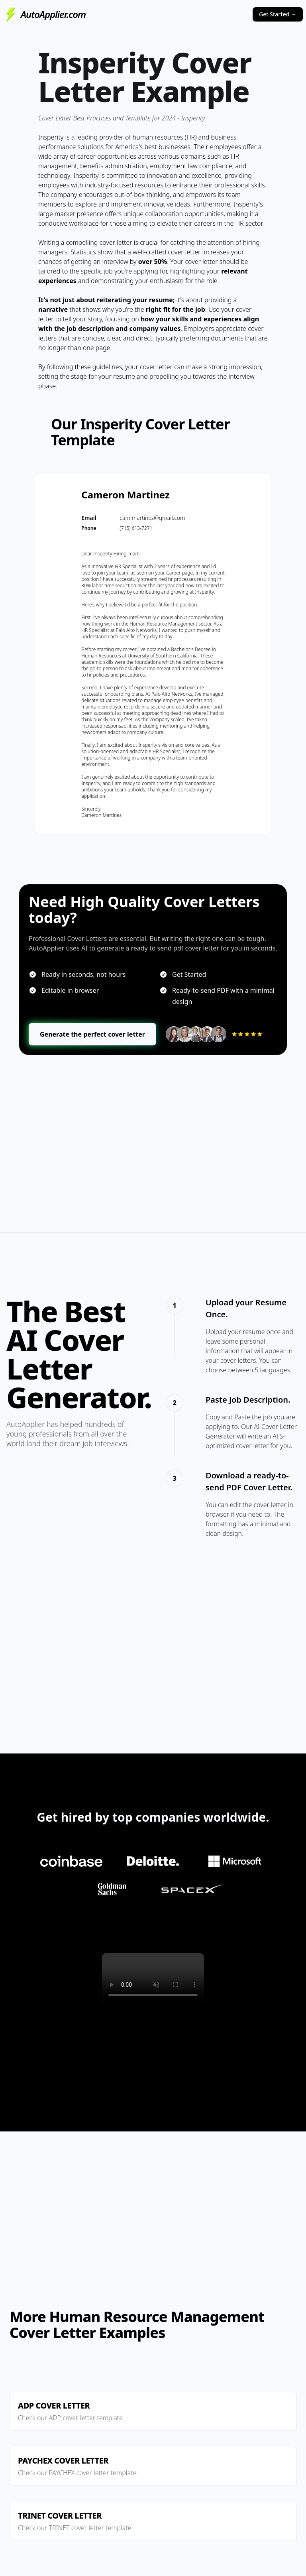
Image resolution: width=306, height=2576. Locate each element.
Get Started (277, 14)
